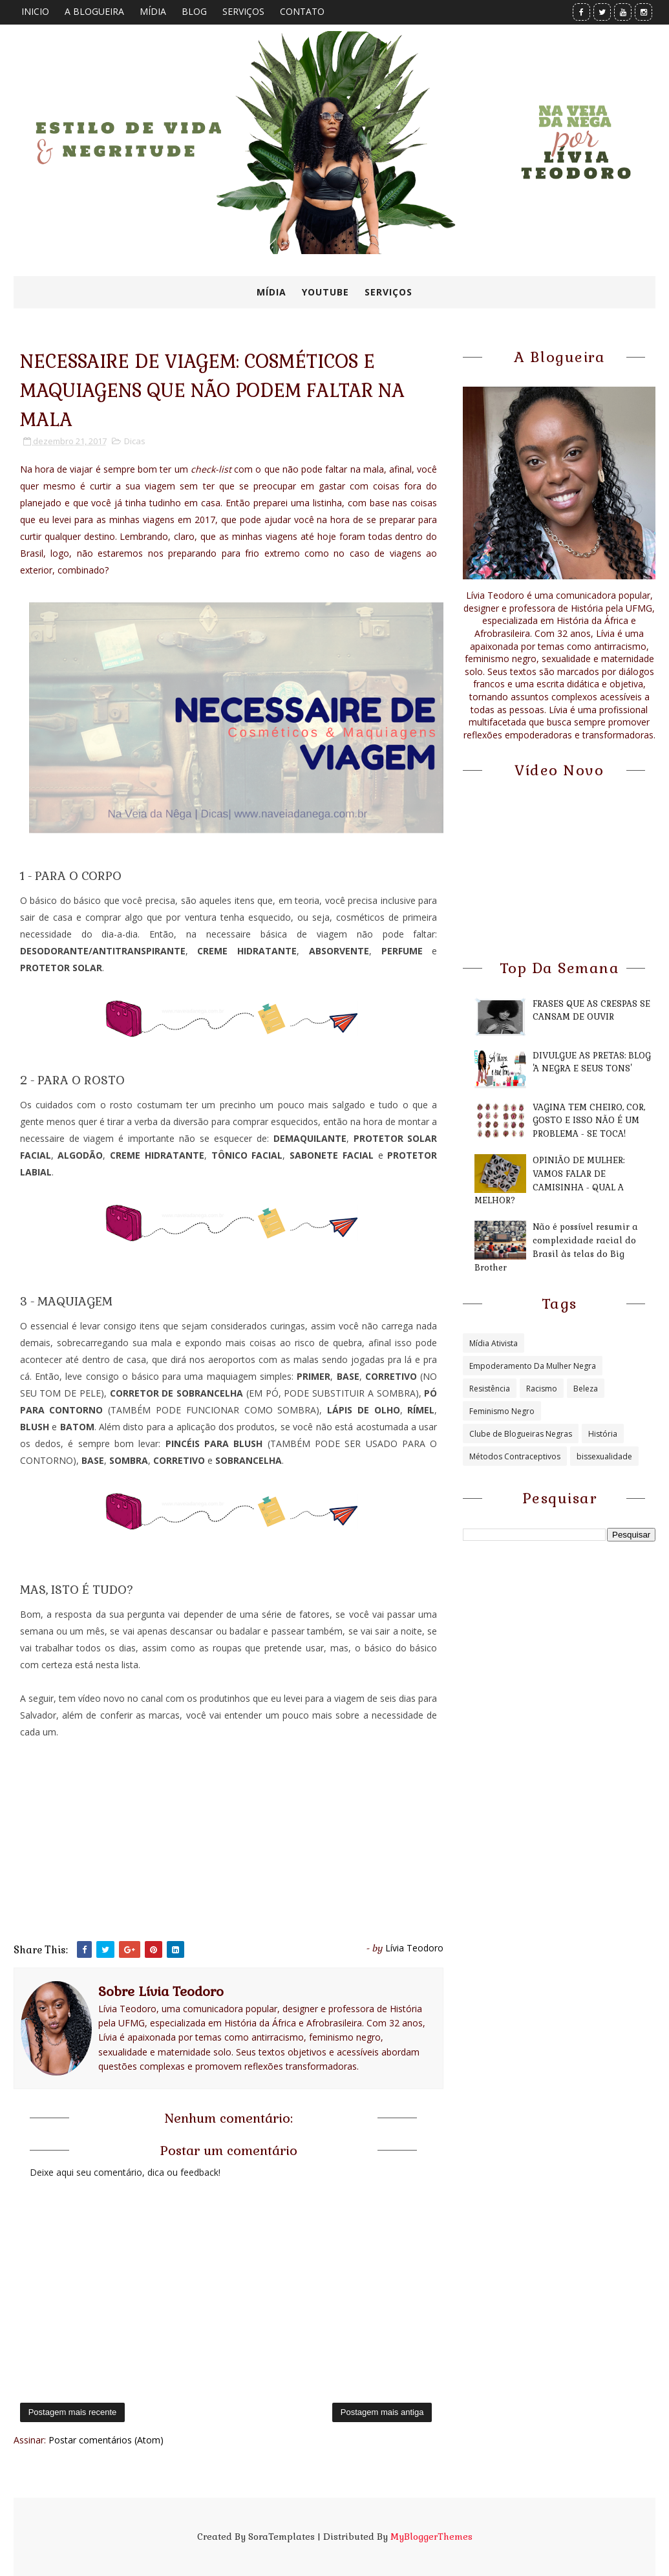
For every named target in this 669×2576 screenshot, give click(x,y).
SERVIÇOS (243, 11)
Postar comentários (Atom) (106, 2440)
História (602, 1433)
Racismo (541, 1388)
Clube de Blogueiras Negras (520, 1433)
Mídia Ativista (493, 1343)
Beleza (585, 1388)
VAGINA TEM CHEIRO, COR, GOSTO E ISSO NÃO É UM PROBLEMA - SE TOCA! (589, 1121)
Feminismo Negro (502, 1411)
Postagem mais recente (72, 2412)
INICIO (35, 11)
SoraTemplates (281, 2536)
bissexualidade (604, 1456)
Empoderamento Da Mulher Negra (532, 1365)
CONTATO (302, 11)
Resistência (489, 1388)
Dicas (134, 441)
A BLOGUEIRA (94, 11)
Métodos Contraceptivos (514, 1456)
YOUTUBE (325, 292)
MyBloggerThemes (431, 2536)
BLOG (194, 11)
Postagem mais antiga (382, 2412)
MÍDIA (153, 11)
